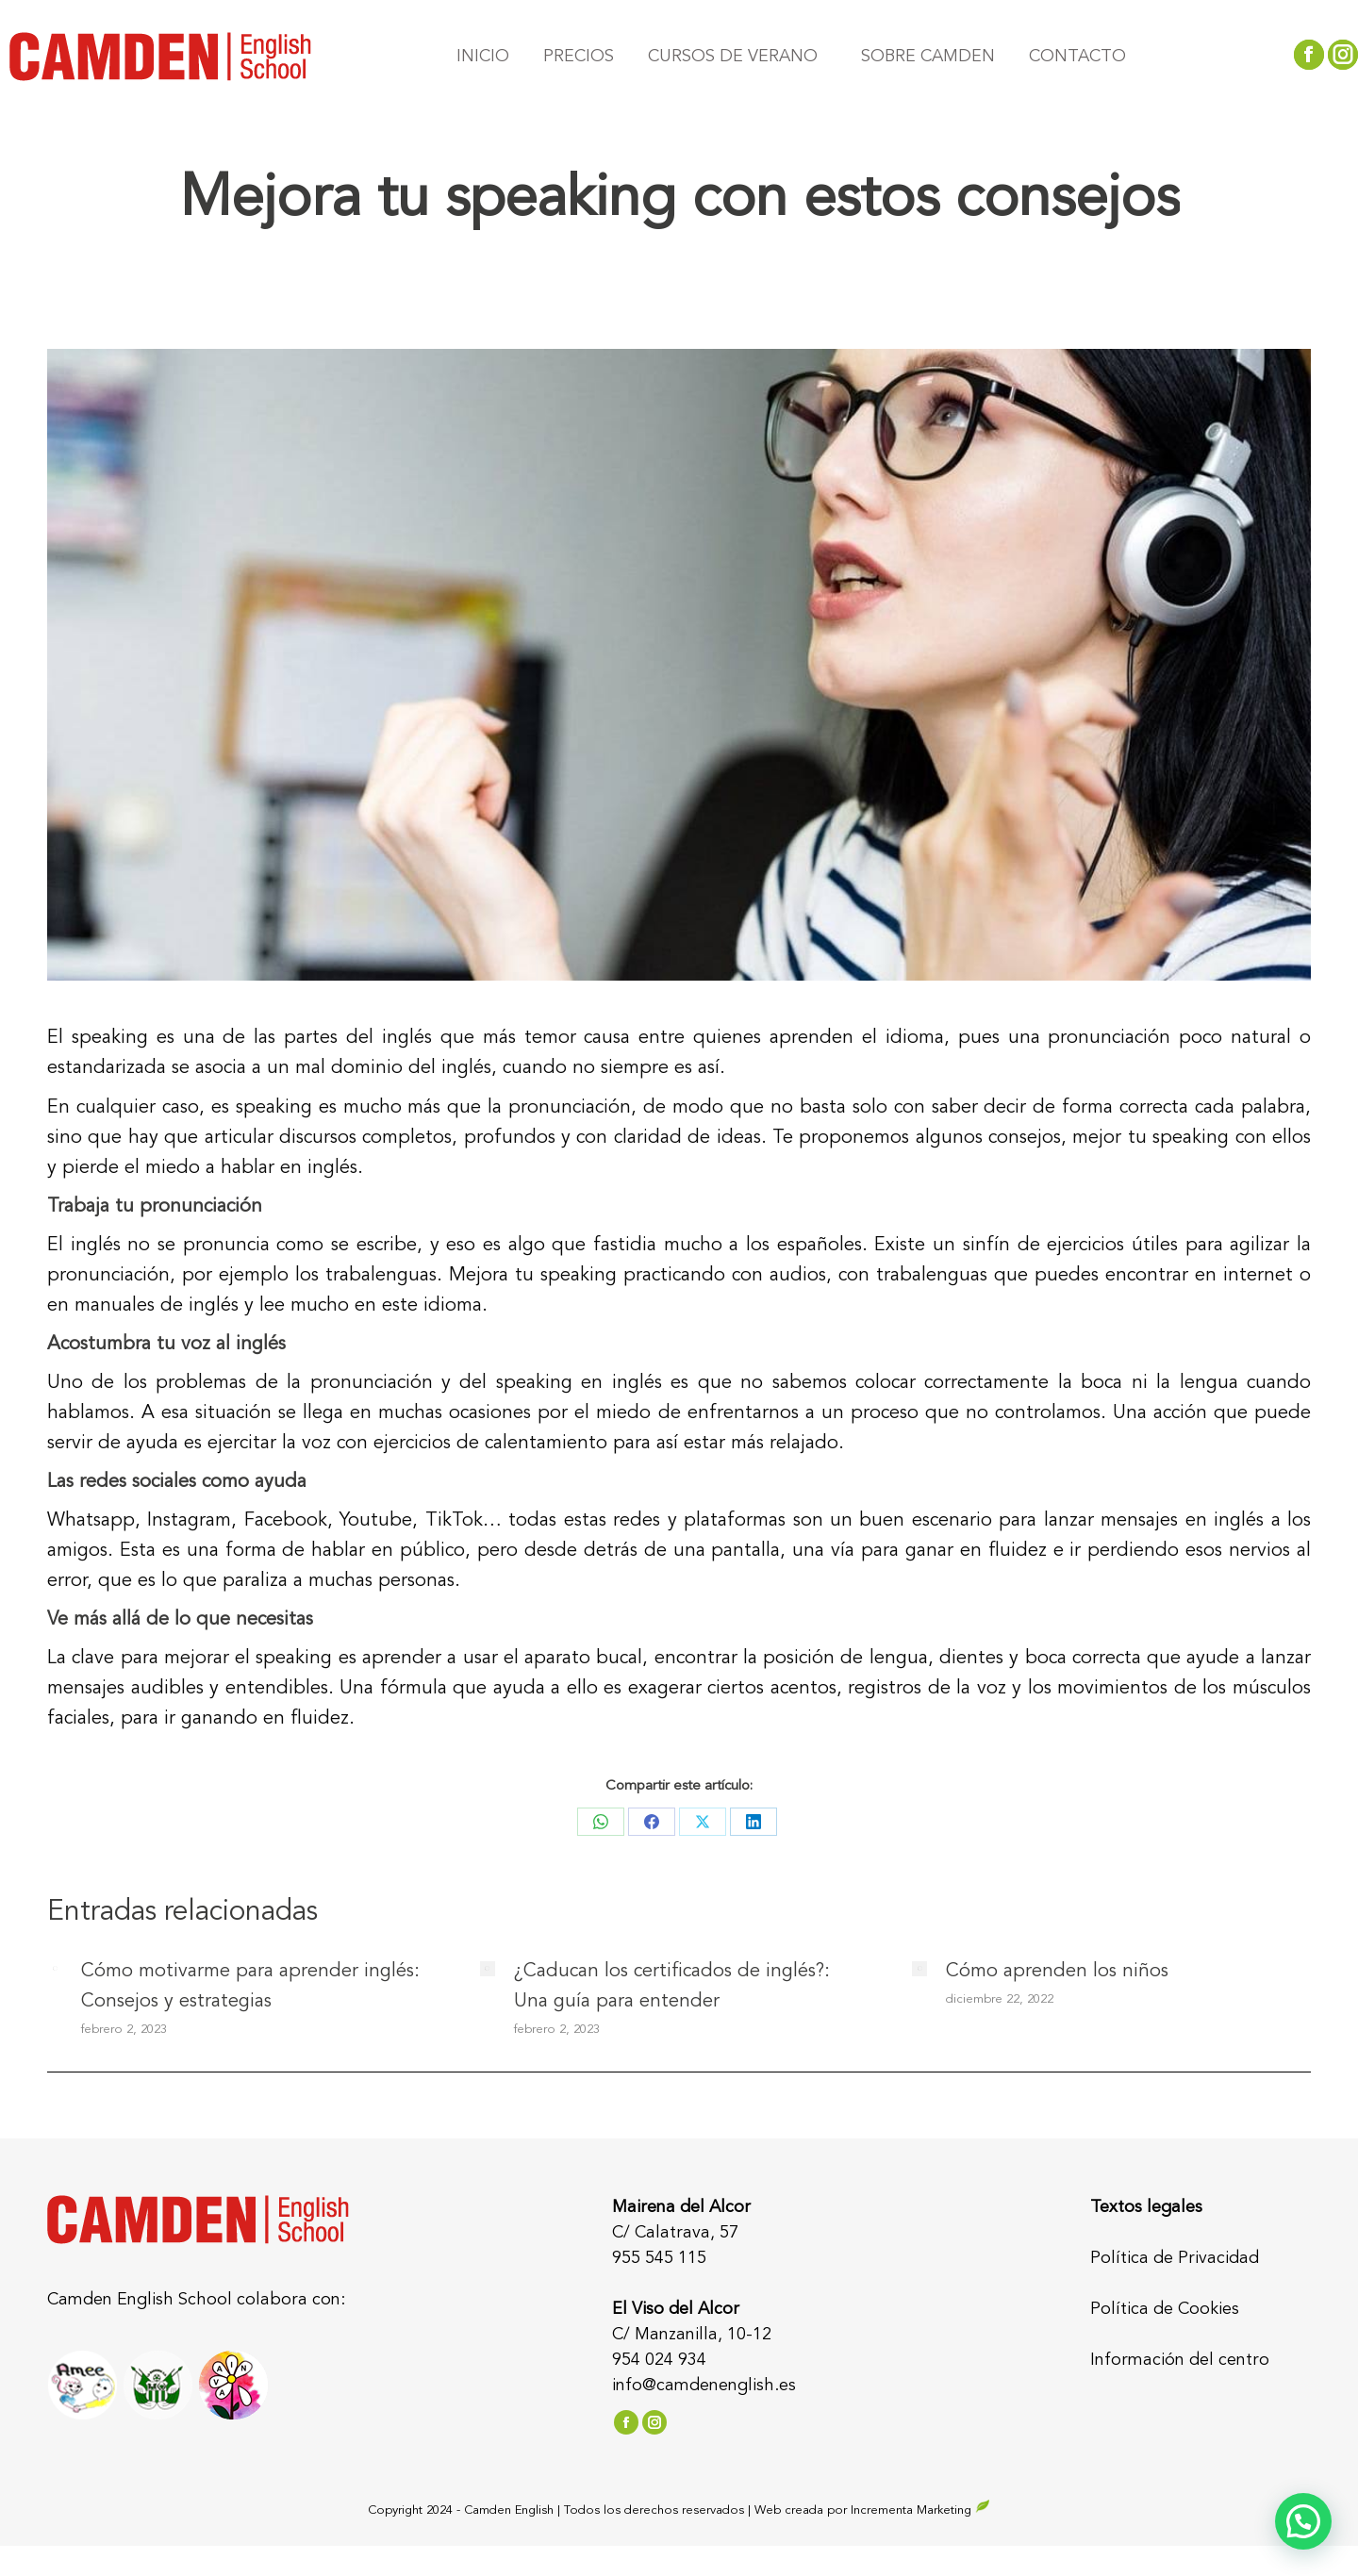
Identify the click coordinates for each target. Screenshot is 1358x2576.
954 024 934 (659, 2360)
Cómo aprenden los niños (1057, 1971)
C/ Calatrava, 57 (675, 2232)
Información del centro (1179, 2360)
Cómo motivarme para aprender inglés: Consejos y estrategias (250, 1986)
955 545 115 (659, 2258)
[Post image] (54, 1968)
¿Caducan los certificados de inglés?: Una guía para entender (672, 1986)
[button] (1303, 2521)
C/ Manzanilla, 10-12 (691, 2334)
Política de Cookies (1164, 2309)
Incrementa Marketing (920, 2510)
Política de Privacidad (1174, 2258)
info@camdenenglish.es (704, 2385)
